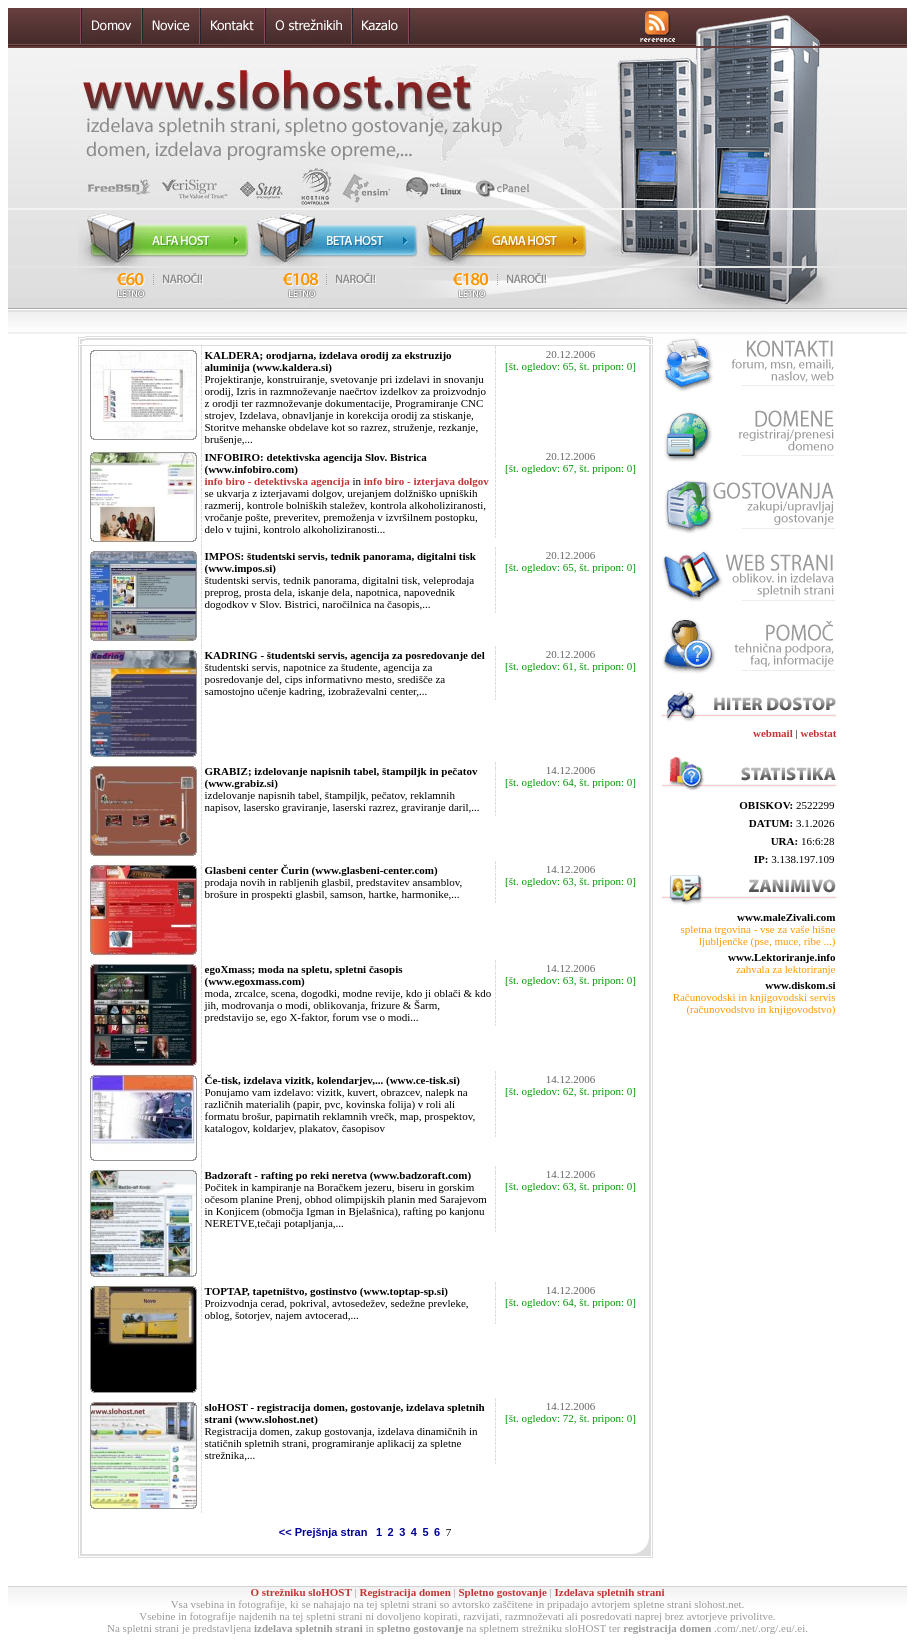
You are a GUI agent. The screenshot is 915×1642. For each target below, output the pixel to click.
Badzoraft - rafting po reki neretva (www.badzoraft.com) (338, 1175)
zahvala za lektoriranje (786, 969)
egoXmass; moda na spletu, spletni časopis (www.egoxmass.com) (304, 975)
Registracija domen (404, 1592)
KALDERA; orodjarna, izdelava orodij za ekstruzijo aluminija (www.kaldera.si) (328, 361)
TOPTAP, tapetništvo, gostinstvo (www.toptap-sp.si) (326, 1291)
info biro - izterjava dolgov (426, 481)
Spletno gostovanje (502, 1592)
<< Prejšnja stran (325, 1532)
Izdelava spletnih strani (610, 1592)
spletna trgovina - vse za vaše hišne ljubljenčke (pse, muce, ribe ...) (758, 935)
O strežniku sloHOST (300, 1592)
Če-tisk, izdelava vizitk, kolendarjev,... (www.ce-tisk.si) (332, 1080)
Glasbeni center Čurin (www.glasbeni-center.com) (321, 870)
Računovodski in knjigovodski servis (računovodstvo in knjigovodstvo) (754, 1003)
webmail (773, 733)
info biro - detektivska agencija (277, 481)
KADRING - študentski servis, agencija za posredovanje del (345, 655)
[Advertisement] (748, 1104)
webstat (818, 733)
